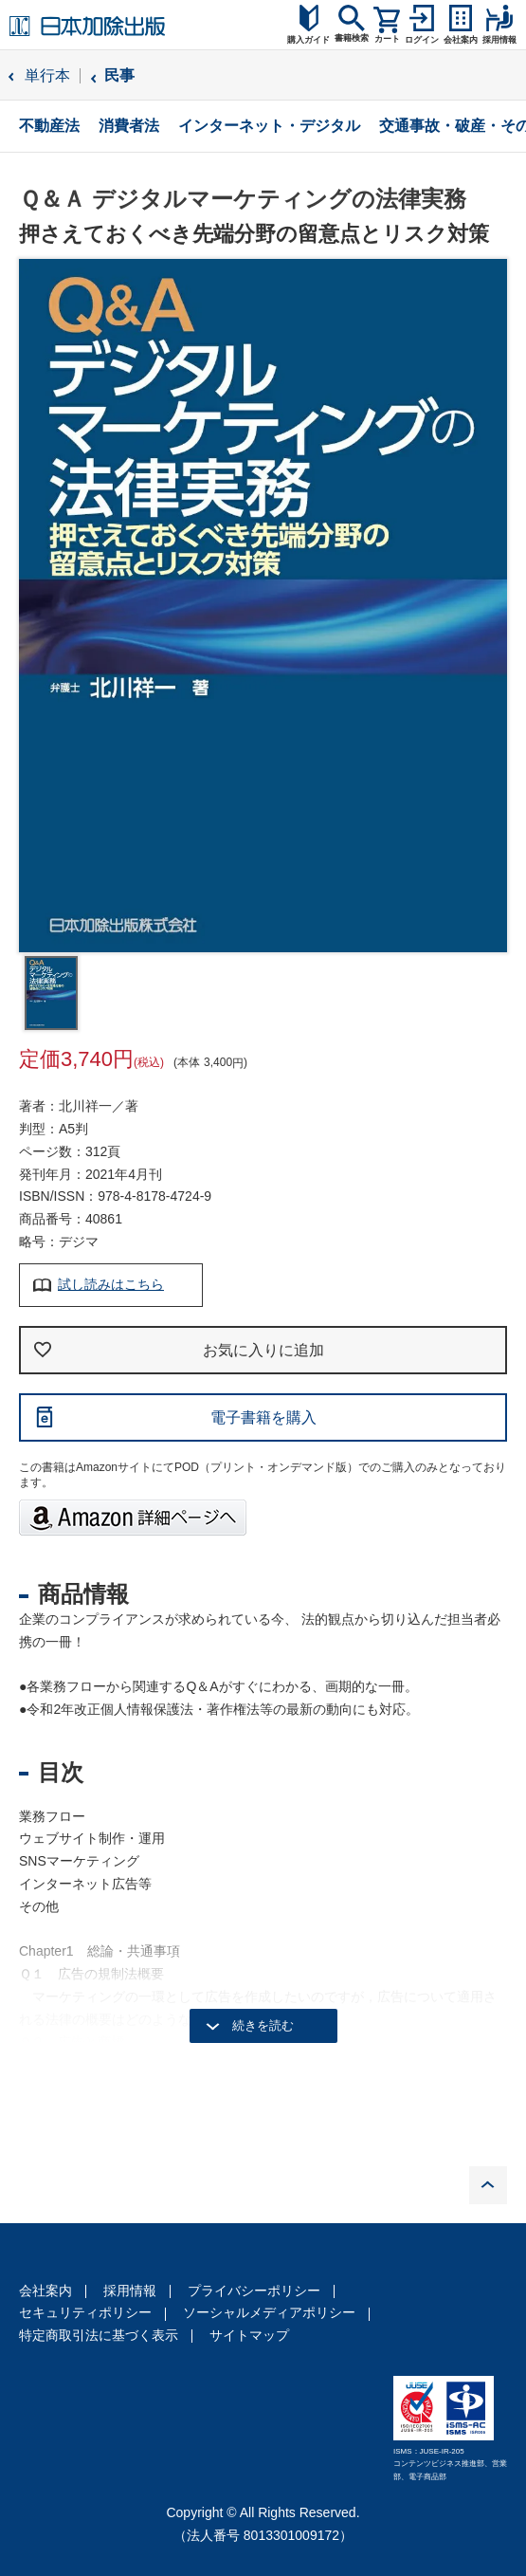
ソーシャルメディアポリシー (269, 2312)
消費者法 (129, 126)
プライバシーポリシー (254, 2290)
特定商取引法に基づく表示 (98, 2335)
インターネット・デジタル (269, 126)
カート (387, 39)
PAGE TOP (488, 2185)
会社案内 (45, 2290)
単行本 (47, 75)
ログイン (422, 40)
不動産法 (49, 126)
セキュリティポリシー (85, 2312)
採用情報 (129, 2290)
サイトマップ (249, 2335)
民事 (119, 75)
